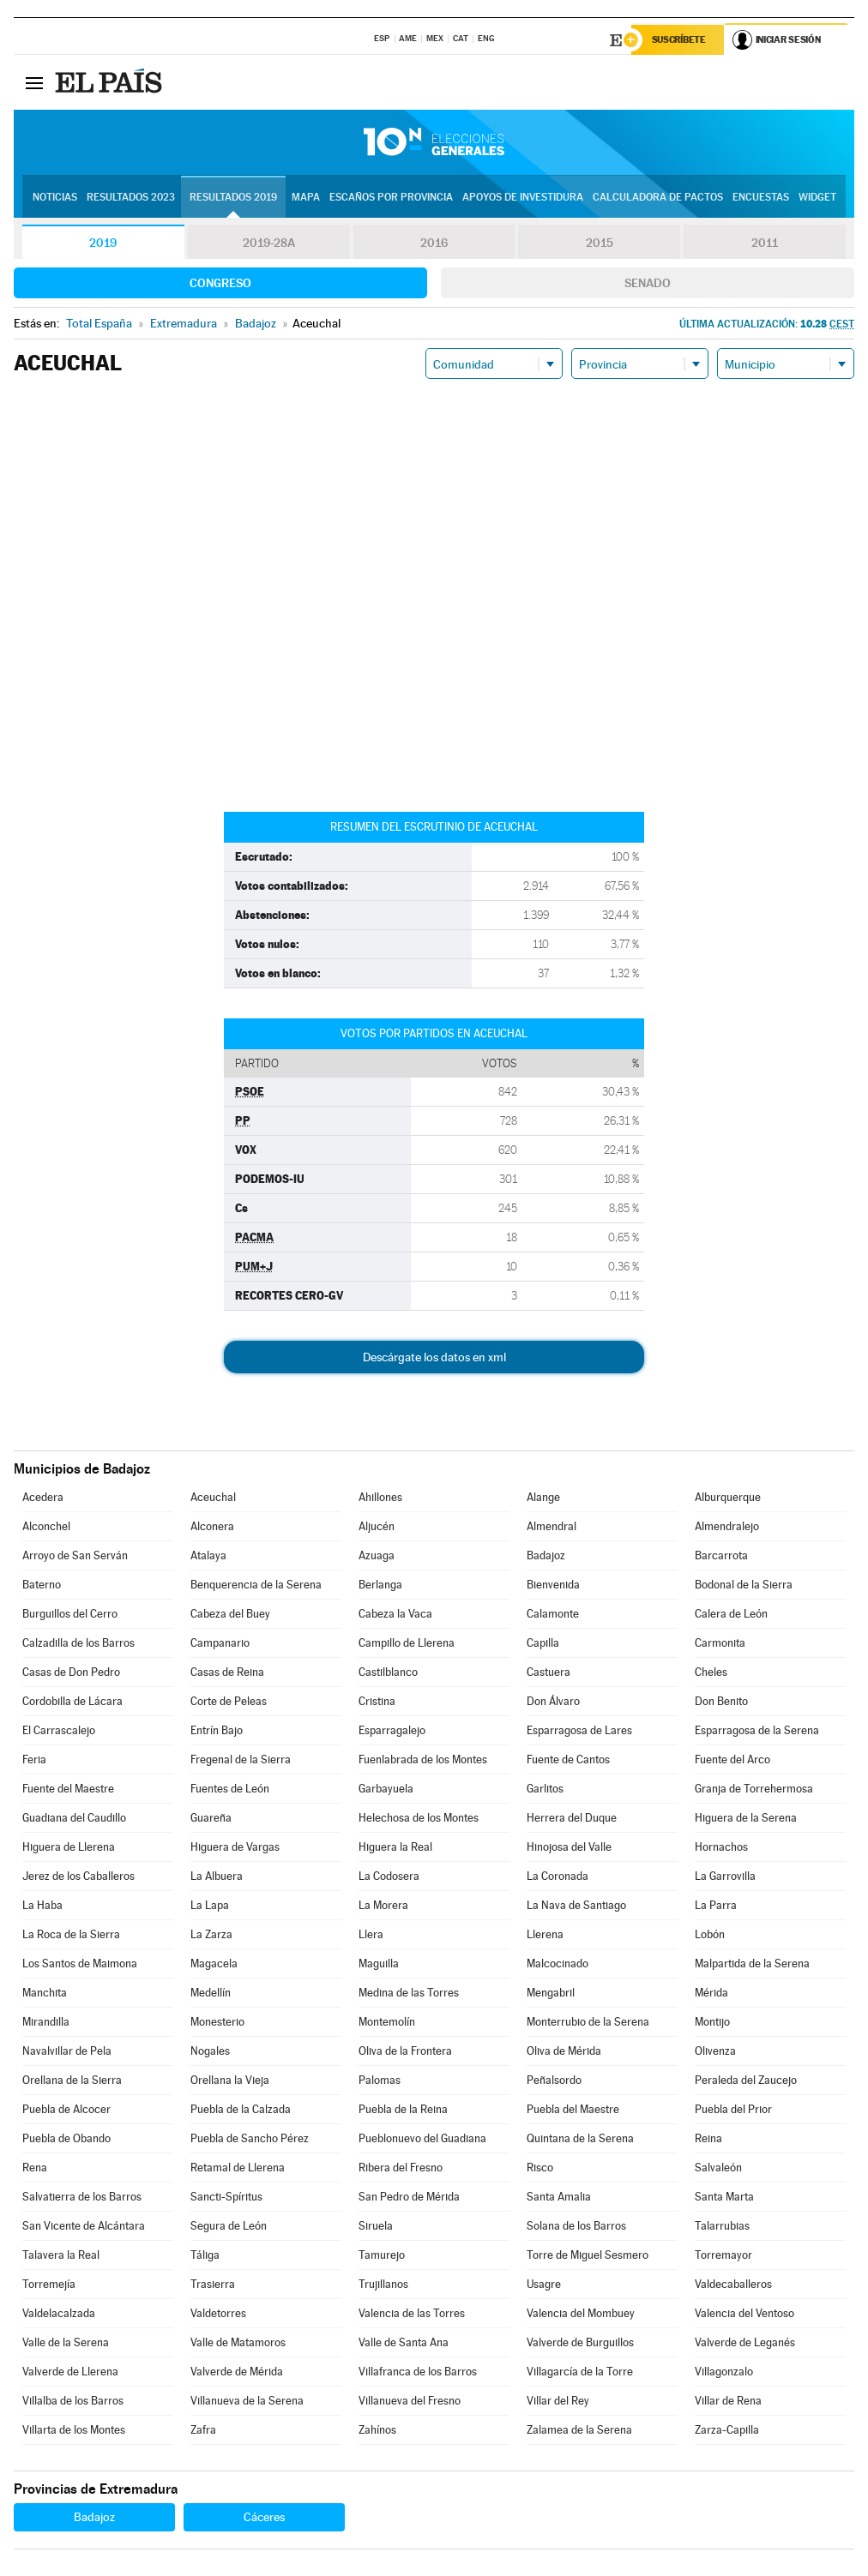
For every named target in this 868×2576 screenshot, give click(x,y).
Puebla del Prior (733, 2110)
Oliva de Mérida (564, 2051)
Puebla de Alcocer (66, 2110)
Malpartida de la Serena (752, 1964)
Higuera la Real (395, 1847)
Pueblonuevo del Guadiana (422, 2139)
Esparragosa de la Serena (757, 1731)
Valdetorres (218, 2314)
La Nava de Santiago (576, 1906)
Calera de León (731, 1614)
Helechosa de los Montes (419, 1818)
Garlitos (545, 1789)
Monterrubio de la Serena (588, 2022)
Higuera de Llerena (68, 1847)
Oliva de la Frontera (405, 2051)
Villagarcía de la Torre (580, 2372)
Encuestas (760, 198)
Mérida (711, 1993)
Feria (34, 1760)
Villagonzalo (724, 2372)
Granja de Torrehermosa (754, 1789)
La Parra (716, 1906)
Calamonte (553, 1614)
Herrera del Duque (572, 1818)
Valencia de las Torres (412, 2314)
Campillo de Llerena (407, 1643)
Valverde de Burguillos (580, 2343)
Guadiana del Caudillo (74, 1818)
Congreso (220, 284)
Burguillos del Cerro (70, 1614)
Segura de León (228, 2226)
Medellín (210, 1993)
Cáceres (264, 2518)
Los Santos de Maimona (79, 1964)
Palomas (380, 2081)
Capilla (543, 1643)
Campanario (220, 1643)
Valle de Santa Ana (404, 2343)
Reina (708, 2139)
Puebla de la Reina (403, 2110)
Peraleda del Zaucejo (746, 2081)
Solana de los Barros (576, 2226)
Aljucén (377, 1527)
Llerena (545, 1935)
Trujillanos (383, 2285)
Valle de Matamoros (238, 2343)
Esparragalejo (392, 1731)
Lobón (710, 1935)
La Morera (383, 1906)
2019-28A (269, 243)
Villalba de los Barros (73, 2401)
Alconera (212, 1527)
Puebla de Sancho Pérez (249, 2139)
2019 (103, 243)
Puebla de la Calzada (240, 2110)
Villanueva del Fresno (410, 2401)
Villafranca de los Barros (418, 2372)
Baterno (41, 1585)
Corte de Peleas (228, 1702)
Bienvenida (553, 1585)
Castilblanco (388, 1672)
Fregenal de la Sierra (240, 1760)
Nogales (210, 2051)
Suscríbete (680, 40)
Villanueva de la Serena (247, 2401)
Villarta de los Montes (73, 2430)
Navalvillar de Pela (67, 2051)
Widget (817, 198)
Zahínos (377, 2430)
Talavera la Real (60, 2255)
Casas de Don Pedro (71, 1672)
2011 (764, 243)
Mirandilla (45, 2022)
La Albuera (216, 1876)
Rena (34, 2168)
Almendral (551, 1527)
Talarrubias (722, 2226)
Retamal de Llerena (237, 2168)
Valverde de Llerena (70, 2372)
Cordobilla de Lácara (72, 1702)
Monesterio (217, 2022)
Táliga (205, 2255)
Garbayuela (386, 1789)
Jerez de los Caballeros (78, 1876)
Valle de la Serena (65, 2343)
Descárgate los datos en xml (434, 1358)
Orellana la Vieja (229, 2081)
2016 (434, 243)
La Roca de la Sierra (71, 1935)
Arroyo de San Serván (75, 1556)
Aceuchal (213, 1498)
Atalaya (208, 1556)
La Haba (42, 1906)
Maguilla (379, 1964)
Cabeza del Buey (230, 1614)
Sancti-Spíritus (226, 2197)
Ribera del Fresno (401, 2168)
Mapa (306, 198)
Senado (647, 284)
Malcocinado (557, 1964)
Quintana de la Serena (580, 2139)
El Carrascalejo (58, 1731)
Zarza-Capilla (727, 2430)
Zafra (203, 2430)
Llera (371, 1935)
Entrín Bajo (216, 1731)
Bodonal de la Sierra (744, 1585)
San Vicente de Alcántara (83, 2226)
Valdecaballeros (733, 2285)
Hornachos (721, 1847)
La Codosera (389, 1876)
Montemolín (387, 2022)
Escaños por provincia (391, 198)
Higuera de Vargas (235, 1847)
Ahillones (380, 1498)
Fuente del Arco (732, 1760)
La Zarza (211, 1935)
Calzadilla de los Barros (78, 1643)
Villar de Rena (728, 2401)
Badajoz (546, 1556)
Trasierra (212, 2285)
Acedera (42, 1498)
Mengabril (551, 1993)
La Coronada (557, 1876)
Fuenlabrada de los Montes (423, 1760)
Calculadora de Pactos (658, 198)
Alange (543, 1498)
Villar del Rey (558, 2401)
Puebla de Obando (66, 2139)
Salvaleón (718, 2168)
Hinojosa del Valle (569, 1847)
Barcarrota (721, 1556)
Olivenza (715, 2051)
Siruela (376, 2226)
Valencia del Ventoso (744, 2314)
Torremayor (723, 2255)
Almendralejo (727, 1527)
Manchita (44, 1993)
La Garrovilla (725, 1876)
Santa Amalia (559, 2197)
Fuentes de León (229, 1789)
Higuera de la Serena (746, 1818)
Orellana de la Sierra (72, 2081)
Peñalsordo (554, 2081)
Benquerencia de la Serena (256, 1585)
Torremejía (48, 2285)
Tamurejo (382, 2255)
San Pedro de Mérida (409, 2197)
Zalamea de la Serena (579, 2430)
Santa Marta (724, 2197)
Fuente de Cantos (568, 1760)
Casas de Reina (227, 1672)
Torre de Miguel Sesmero (587, 2255)
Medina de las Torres (409, 1993)
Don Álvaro (553, 1702)
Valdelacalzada (58, 2314)
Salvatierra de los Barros (82, 2197)
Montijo (712, 2022)
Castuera (548, 1672)
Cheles (711, 1672)
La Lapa (209, 1906)
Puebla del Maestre (573, 2110)
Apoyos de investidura (522, 198)
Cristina (377, 1702)
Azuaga (377, 1556)
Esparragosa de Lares (579, 1731)
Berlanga (380, 1585)
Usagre (544, 2285)
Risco (540, 2168)
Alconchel (46, 1527)
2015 (599, 243)
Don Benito (721, 1702)
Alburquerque (728, 1498)
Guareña (211, 1818)
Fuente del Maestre (68, 1789)
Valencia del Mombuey (581, 2314)
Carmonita (720, 1643)
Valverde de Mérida (236, 2372)
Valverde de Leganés (745, 2343)
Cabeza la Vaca (395, 1614)
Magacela (214, 1964)
